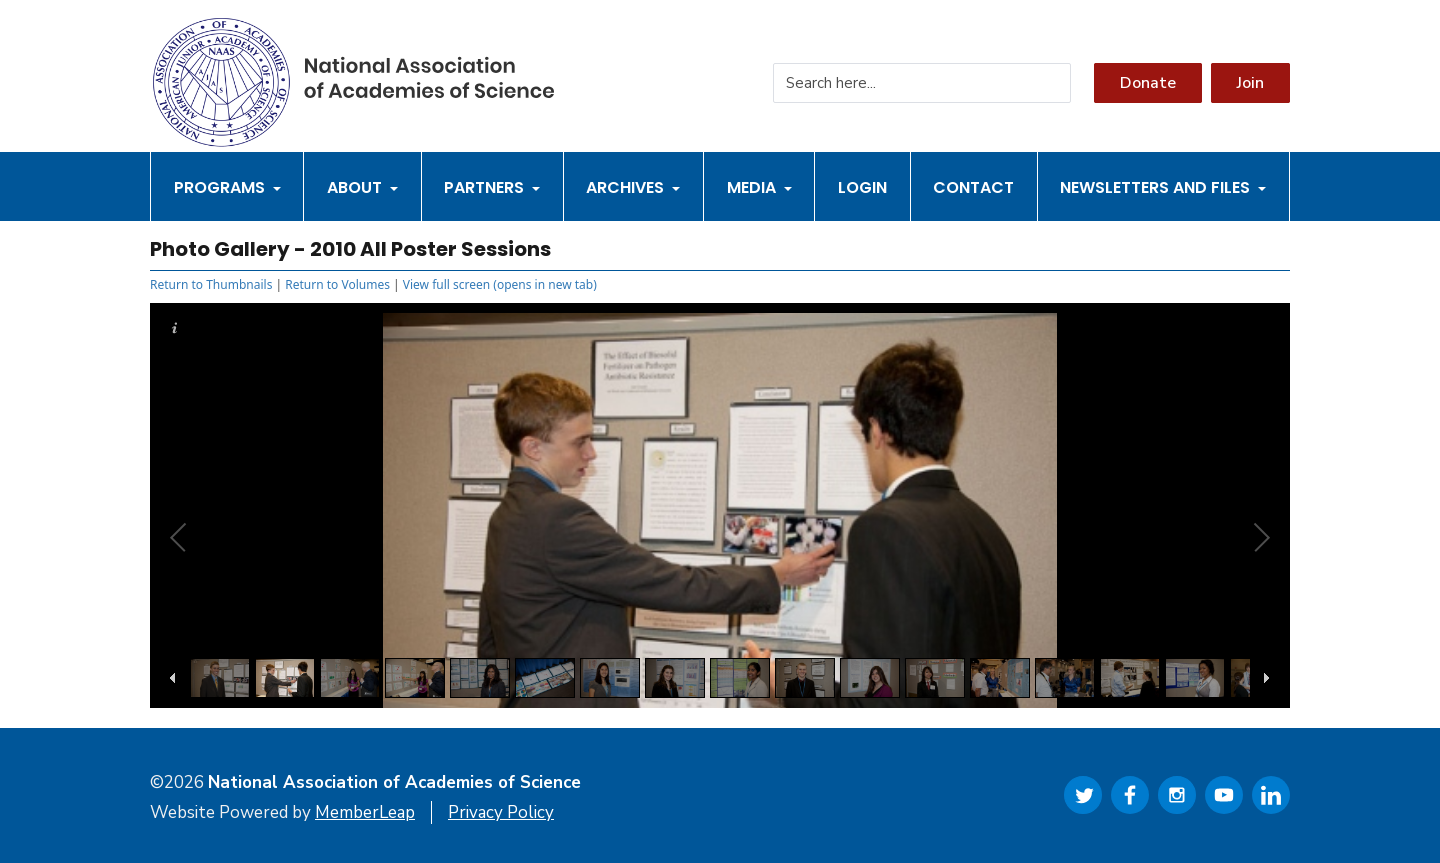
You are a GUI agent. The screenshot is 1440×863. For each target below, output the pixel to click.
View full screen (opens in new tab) (500, 284)
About (362, 187)
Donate (1148, 83)
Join (1250, 83)
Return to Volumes (337, 284)
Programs (227, 187)
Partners (492, 187)
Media (759, 187)
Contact (973, 187)
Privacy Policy (501, 812)
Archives (633, 187)
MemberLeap (365, 812)
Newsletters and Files (1163, 187)
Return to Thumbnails (211, 284)
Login (862, 187)
